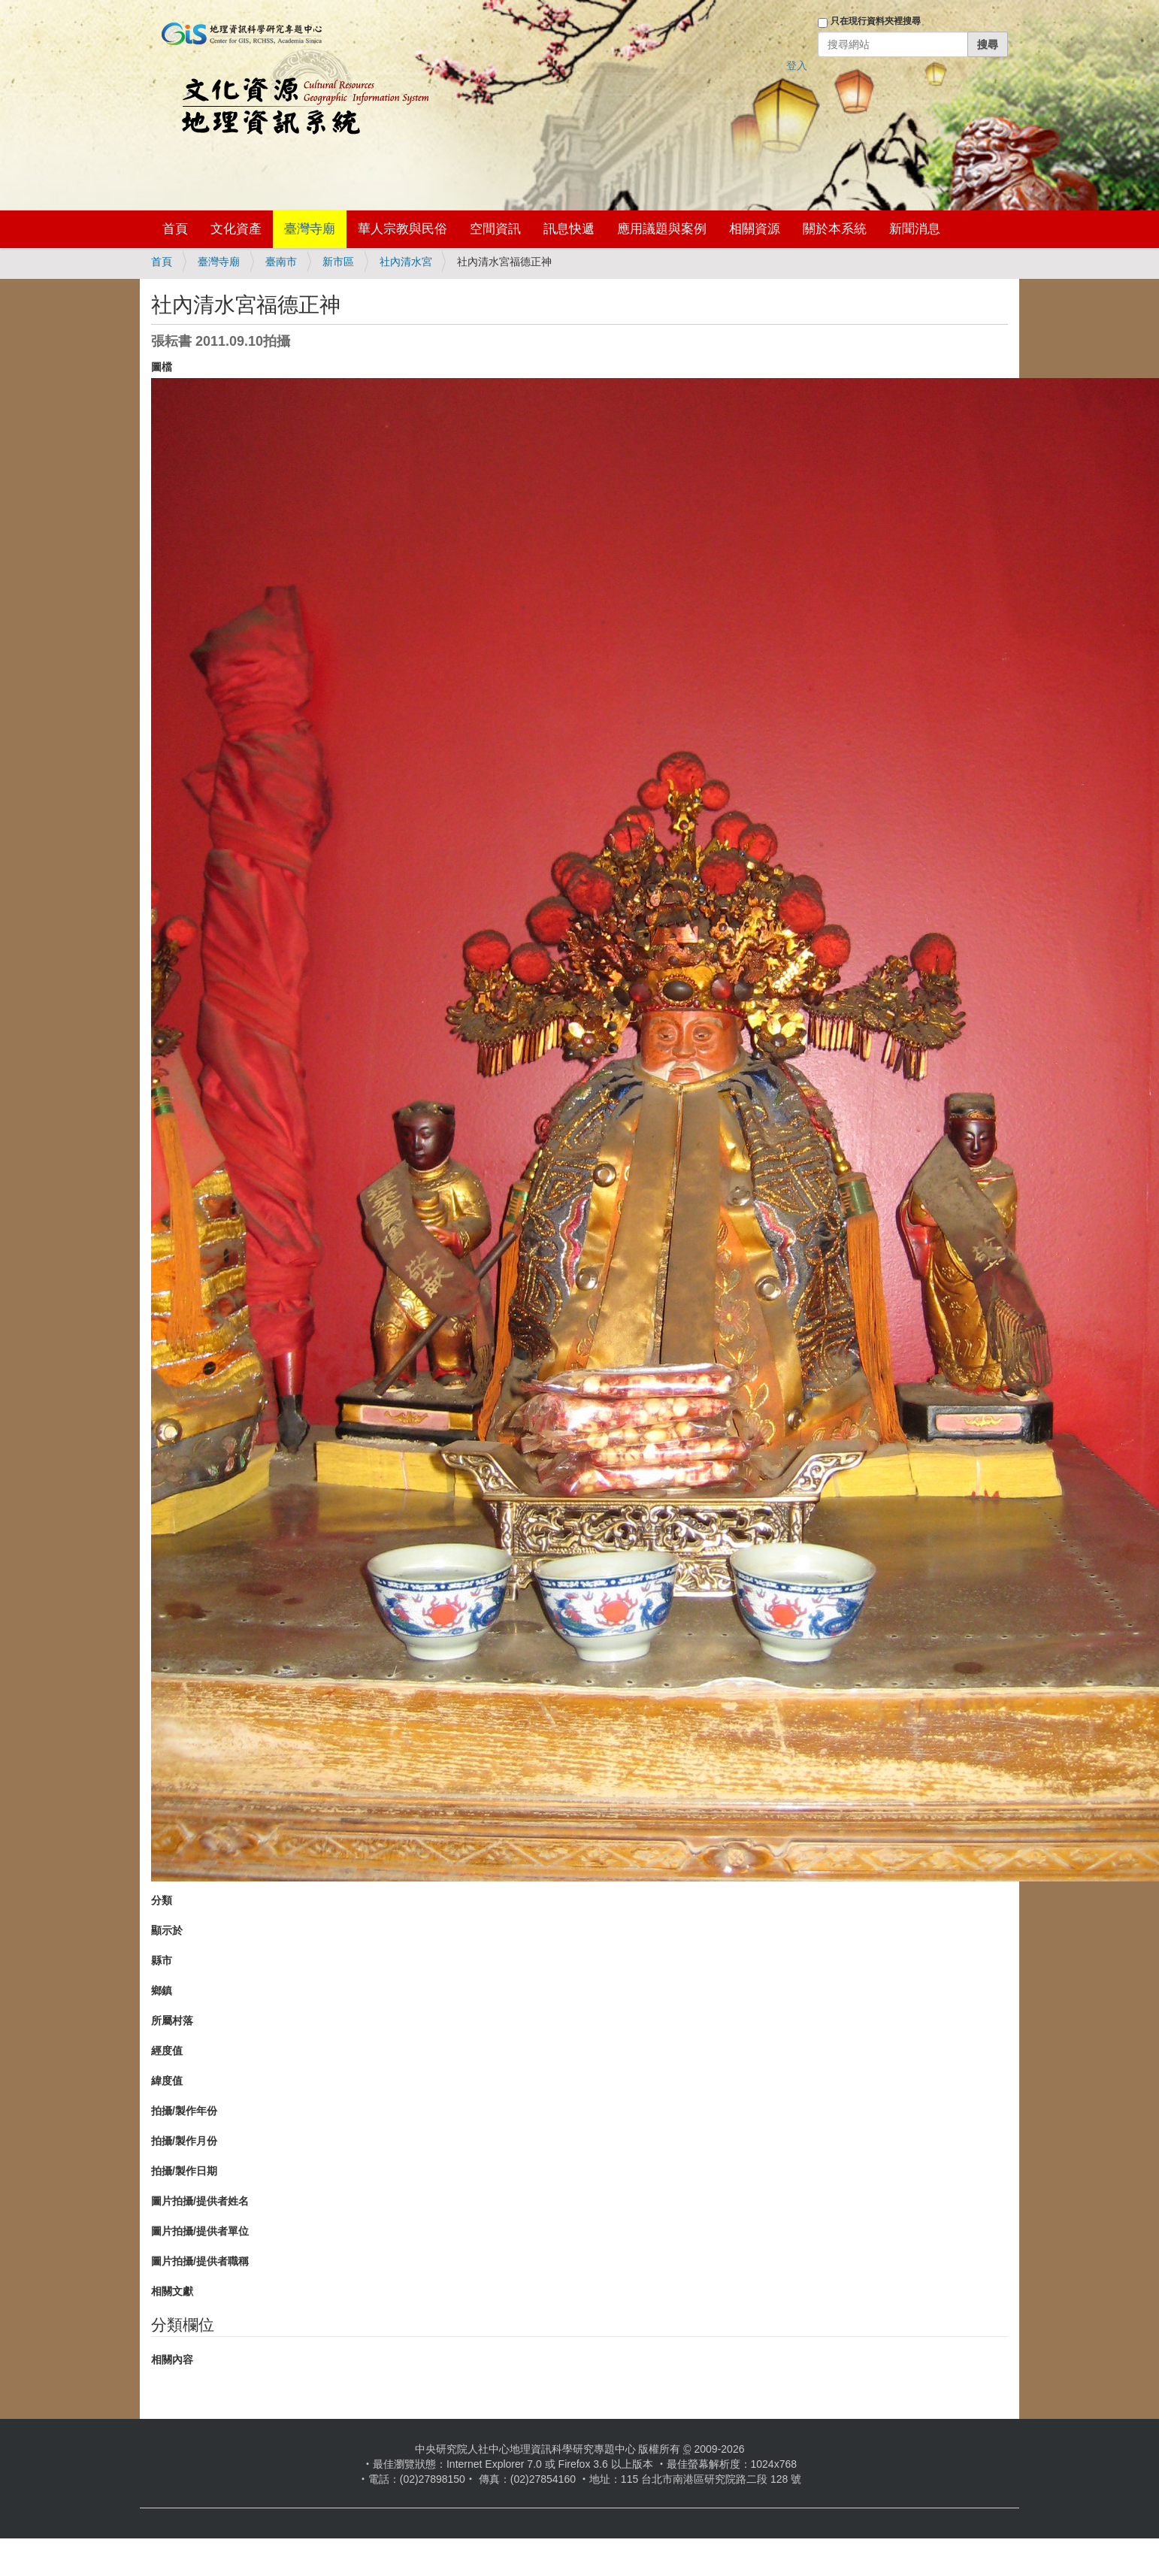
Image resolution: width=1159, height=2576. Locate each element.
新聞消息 (914, 229)
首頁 (175, 229)
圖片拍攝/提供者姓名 (200, 2201)
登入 (796, 65)
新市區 (338, 262)
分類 (161, 1900)
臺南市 (281, 262)
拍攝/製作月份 (184, 2141)
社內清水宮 (406, 262)
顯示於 (167, 1930)
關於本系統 (835, 229)
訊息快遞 (569, 229)
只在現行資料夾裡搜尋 (876, 21)
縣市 (161, 1960)
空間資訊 (495, 229)
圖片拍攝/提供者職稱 (200, 2261)
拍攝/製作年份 (184, 2111)
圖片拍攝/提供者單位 (200, 2231)
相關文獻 (172, 2291)
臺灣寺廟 (309, 229)
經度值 (167, 2051)
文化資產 (236, 229)
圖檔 (161, 367)
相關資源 (754, 229)
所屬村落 (172, 2020)
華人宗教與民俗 (402, 229)
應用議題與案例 (662, 229)
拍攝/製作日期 (184, 2171)
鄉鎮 (161, 1990)
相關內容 (172, 2360)
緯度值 (167, 2081)
